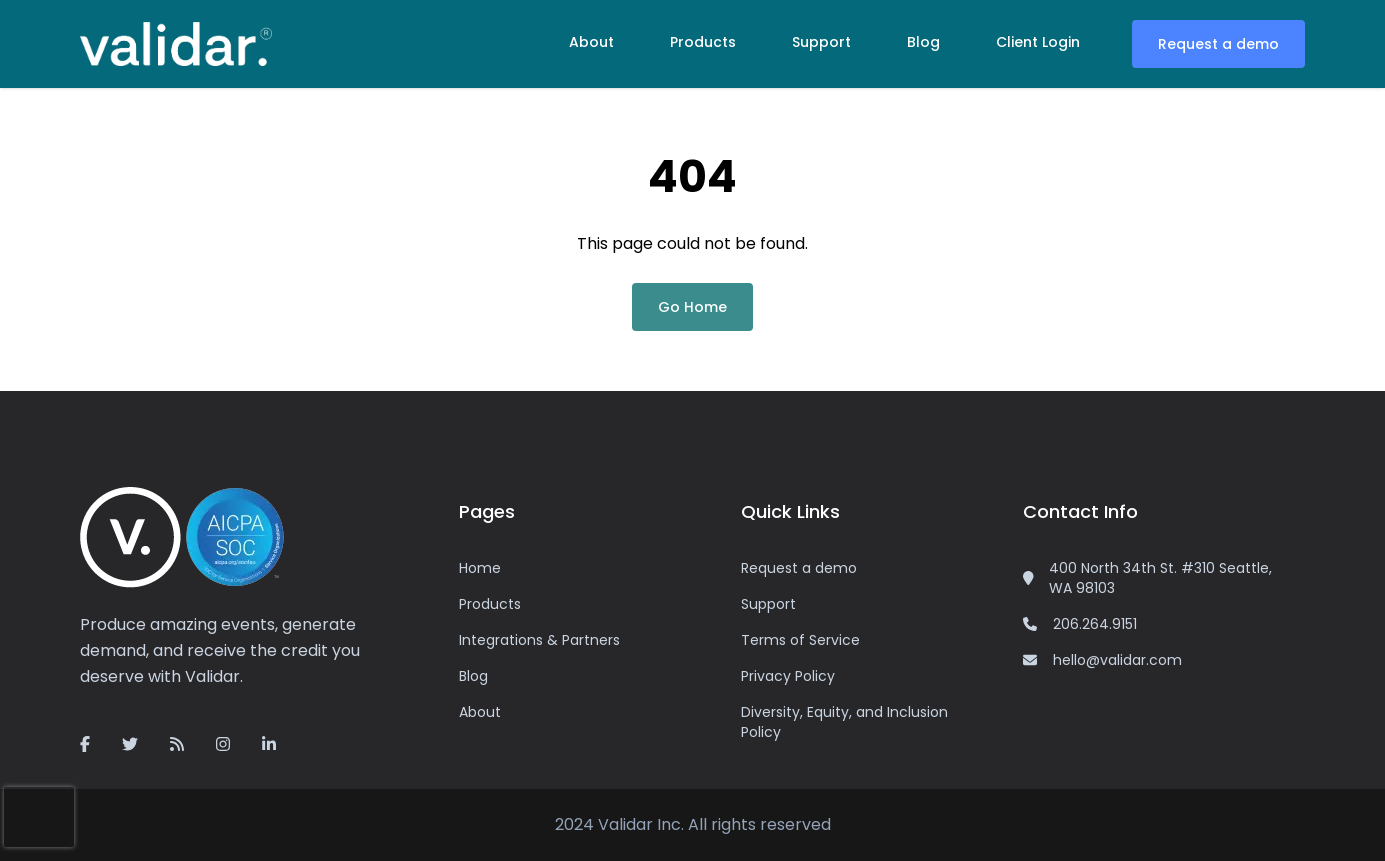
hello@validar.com (1117, 660)
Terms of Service (800, 640)
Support (821, 42)
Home (480, 568)
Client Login (1038, 42)
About (591, 42)
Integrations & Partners (539, 640)
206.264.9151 (1095, 624)
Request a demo (1218, 44)
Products (703, 42)
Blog (923, 42)
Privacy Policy (788, 676)
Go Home (692, 307)
